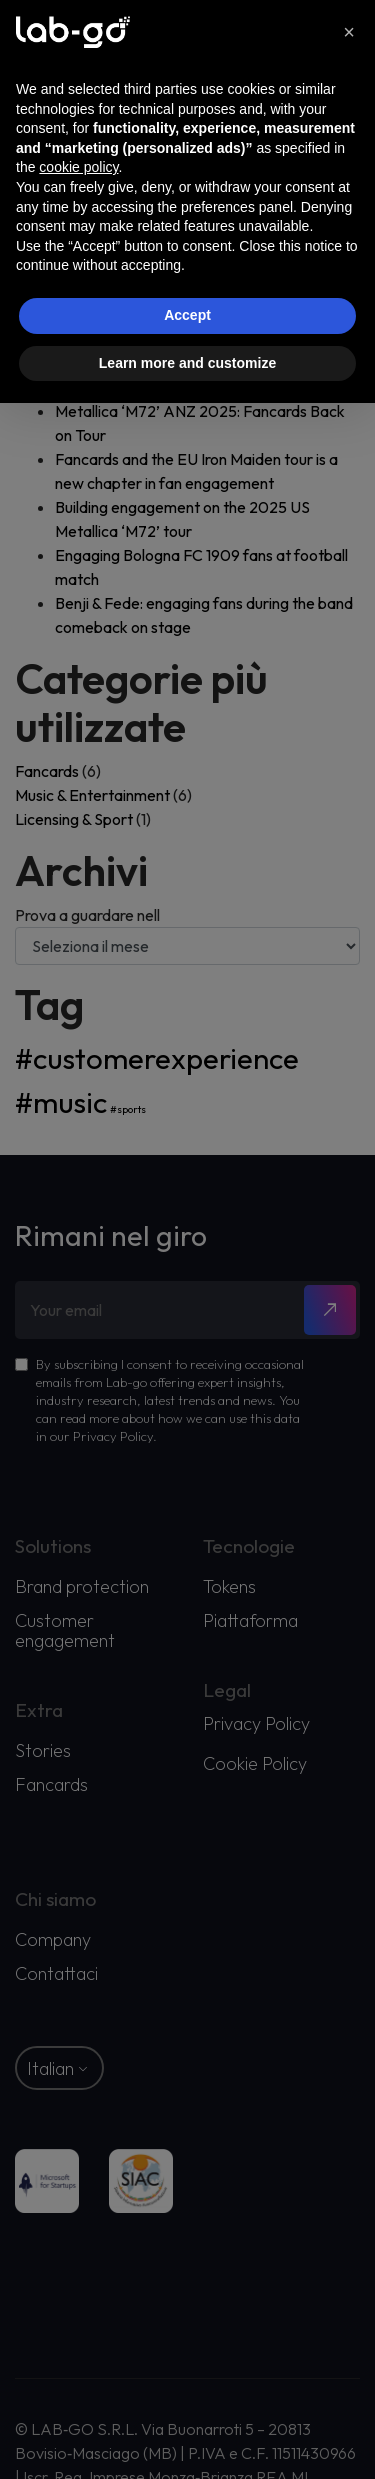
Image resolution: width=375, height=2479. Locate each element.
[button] (349, 32)
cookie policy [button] (78, 167)
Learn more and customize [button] (187, 363)
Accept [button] (187, 315)
